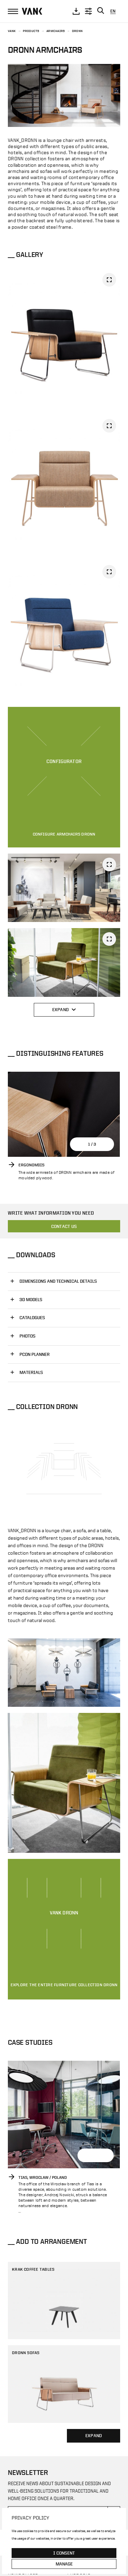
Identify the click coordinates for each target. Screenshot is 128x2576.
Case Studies (30, 2042)
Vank (12, 31)
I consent (64, 2553)
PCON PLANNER (34, 1354)
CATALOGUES (32, 1318)
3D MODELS (30, 1299)
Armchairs (55, 31)
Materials (31, 1372)
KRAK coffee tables (33, 2269)
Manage (64, 2564)
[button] (107, 1144)
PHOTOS (27, 1336)
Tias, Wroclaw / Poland (42, 2177)
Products (31, 31)
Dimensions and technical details (58, 1281)
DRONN (77, 31)
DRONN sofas (26, 2352)
